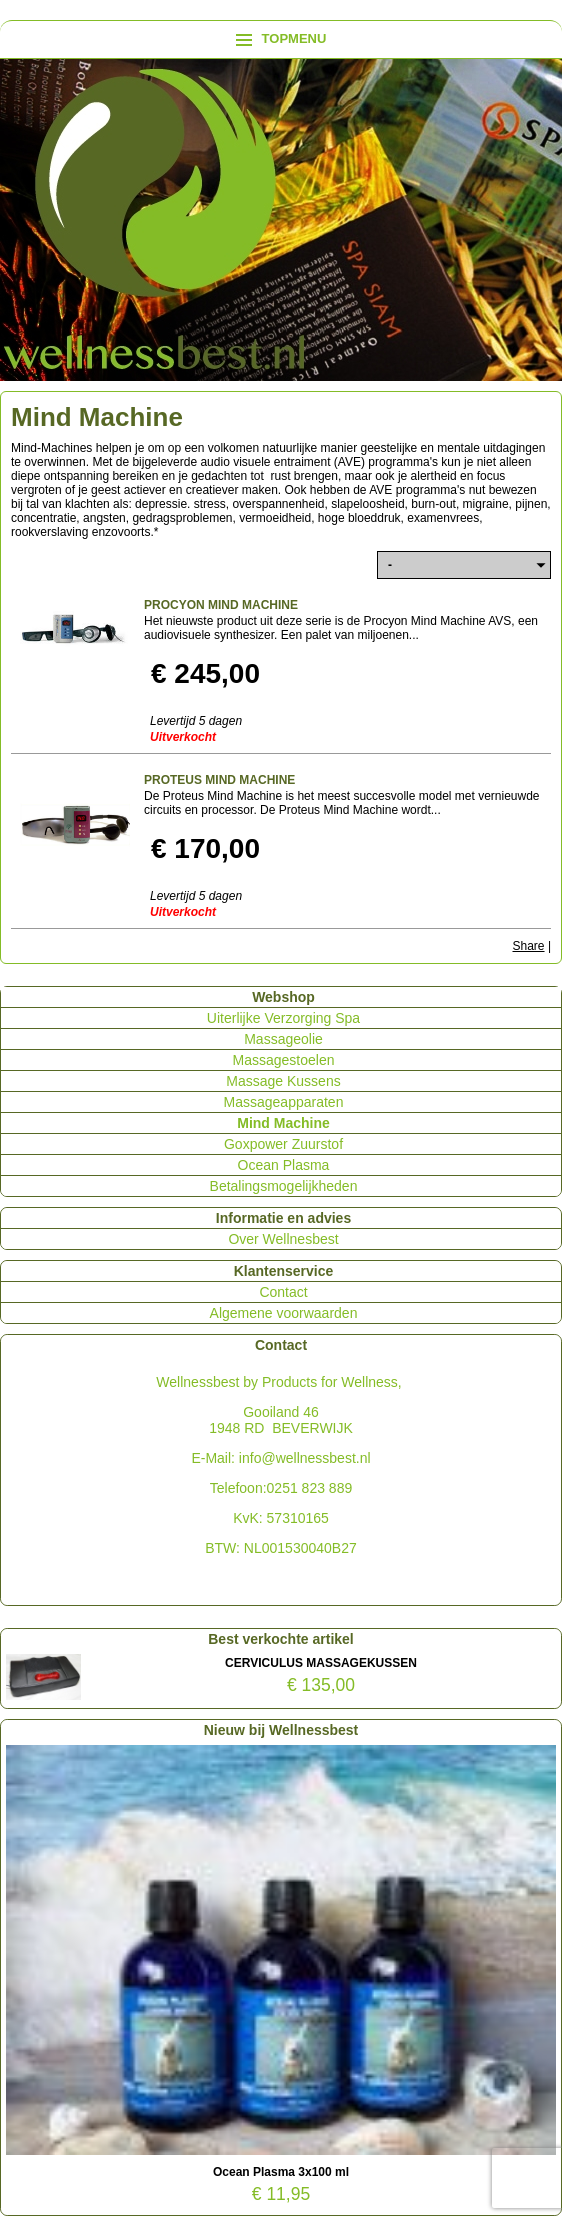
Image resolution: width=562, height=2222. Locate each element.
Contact (283, 1292)
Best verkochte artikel (281, 1639)
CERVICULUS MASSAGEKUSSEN (321, 1663)
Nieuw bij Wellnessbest (281, 1730)
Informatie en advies (283, 1218)
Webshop (283, 997)
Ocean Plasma (284, 1165)
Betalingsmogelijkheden (284, 1186)
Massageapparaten (284, 1102)
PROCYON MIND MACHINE (221, 605)
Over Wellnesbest (283, 1239)
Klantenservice (284, 1271)
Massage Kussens (283, 1081)
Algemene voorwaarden (284, 1313)
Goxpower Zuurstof (283, 1144)
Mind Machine (283, 1123)
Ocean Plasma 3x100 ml (281, 2172)
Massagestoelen (284, 1060)
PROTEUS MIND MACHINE (219, 780)
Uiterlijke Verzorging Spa (283, 1018)
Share (529, 946)
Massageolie (283, 1039)
